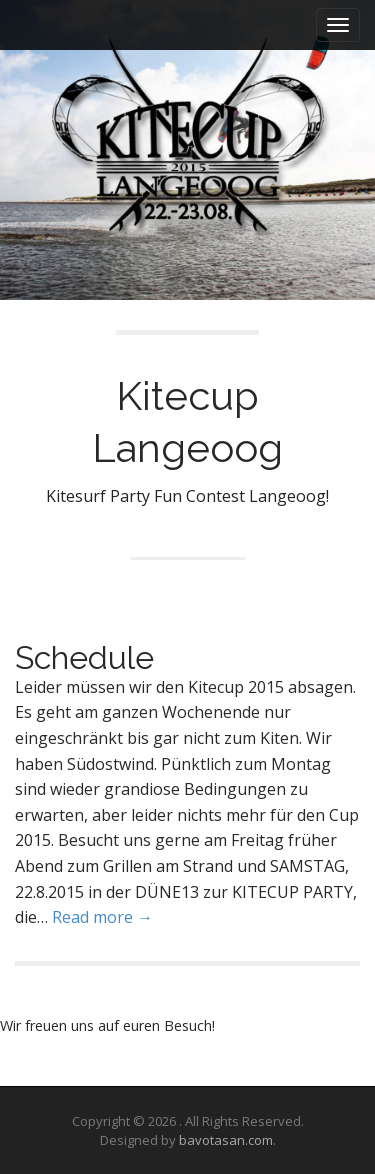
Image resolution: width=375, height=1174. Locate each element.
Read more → (102, 917)
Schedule (84, 657)
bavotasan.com (226, 1140)
